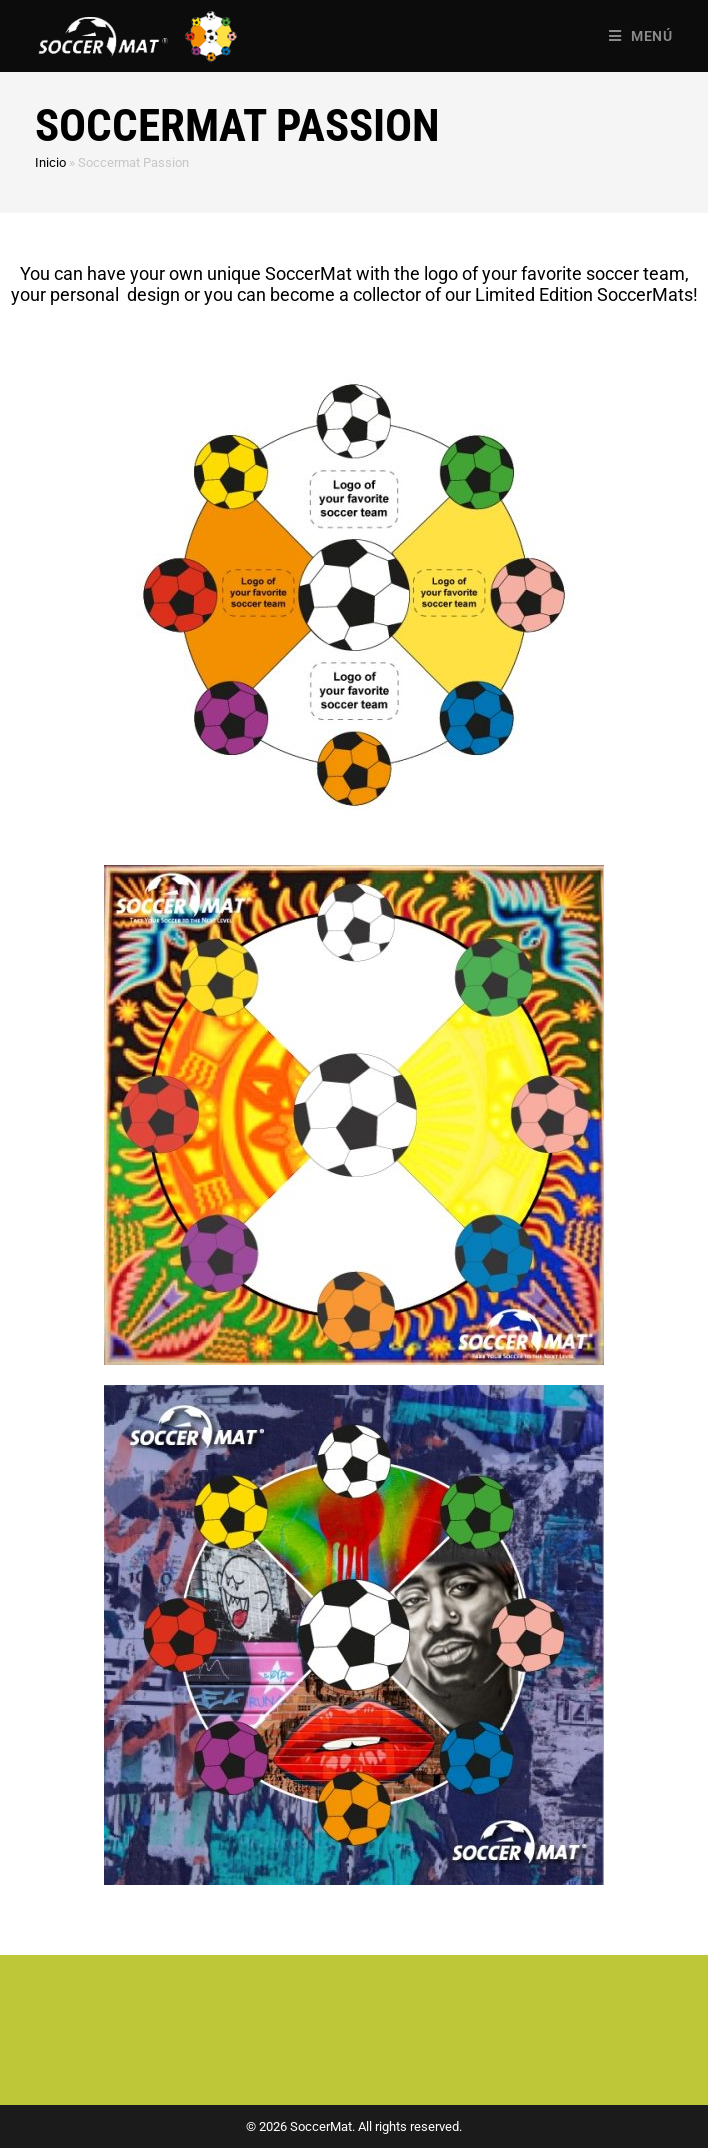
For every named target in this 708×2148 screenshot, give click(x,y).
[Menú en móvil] (641, 36)
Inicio (50, 162)
